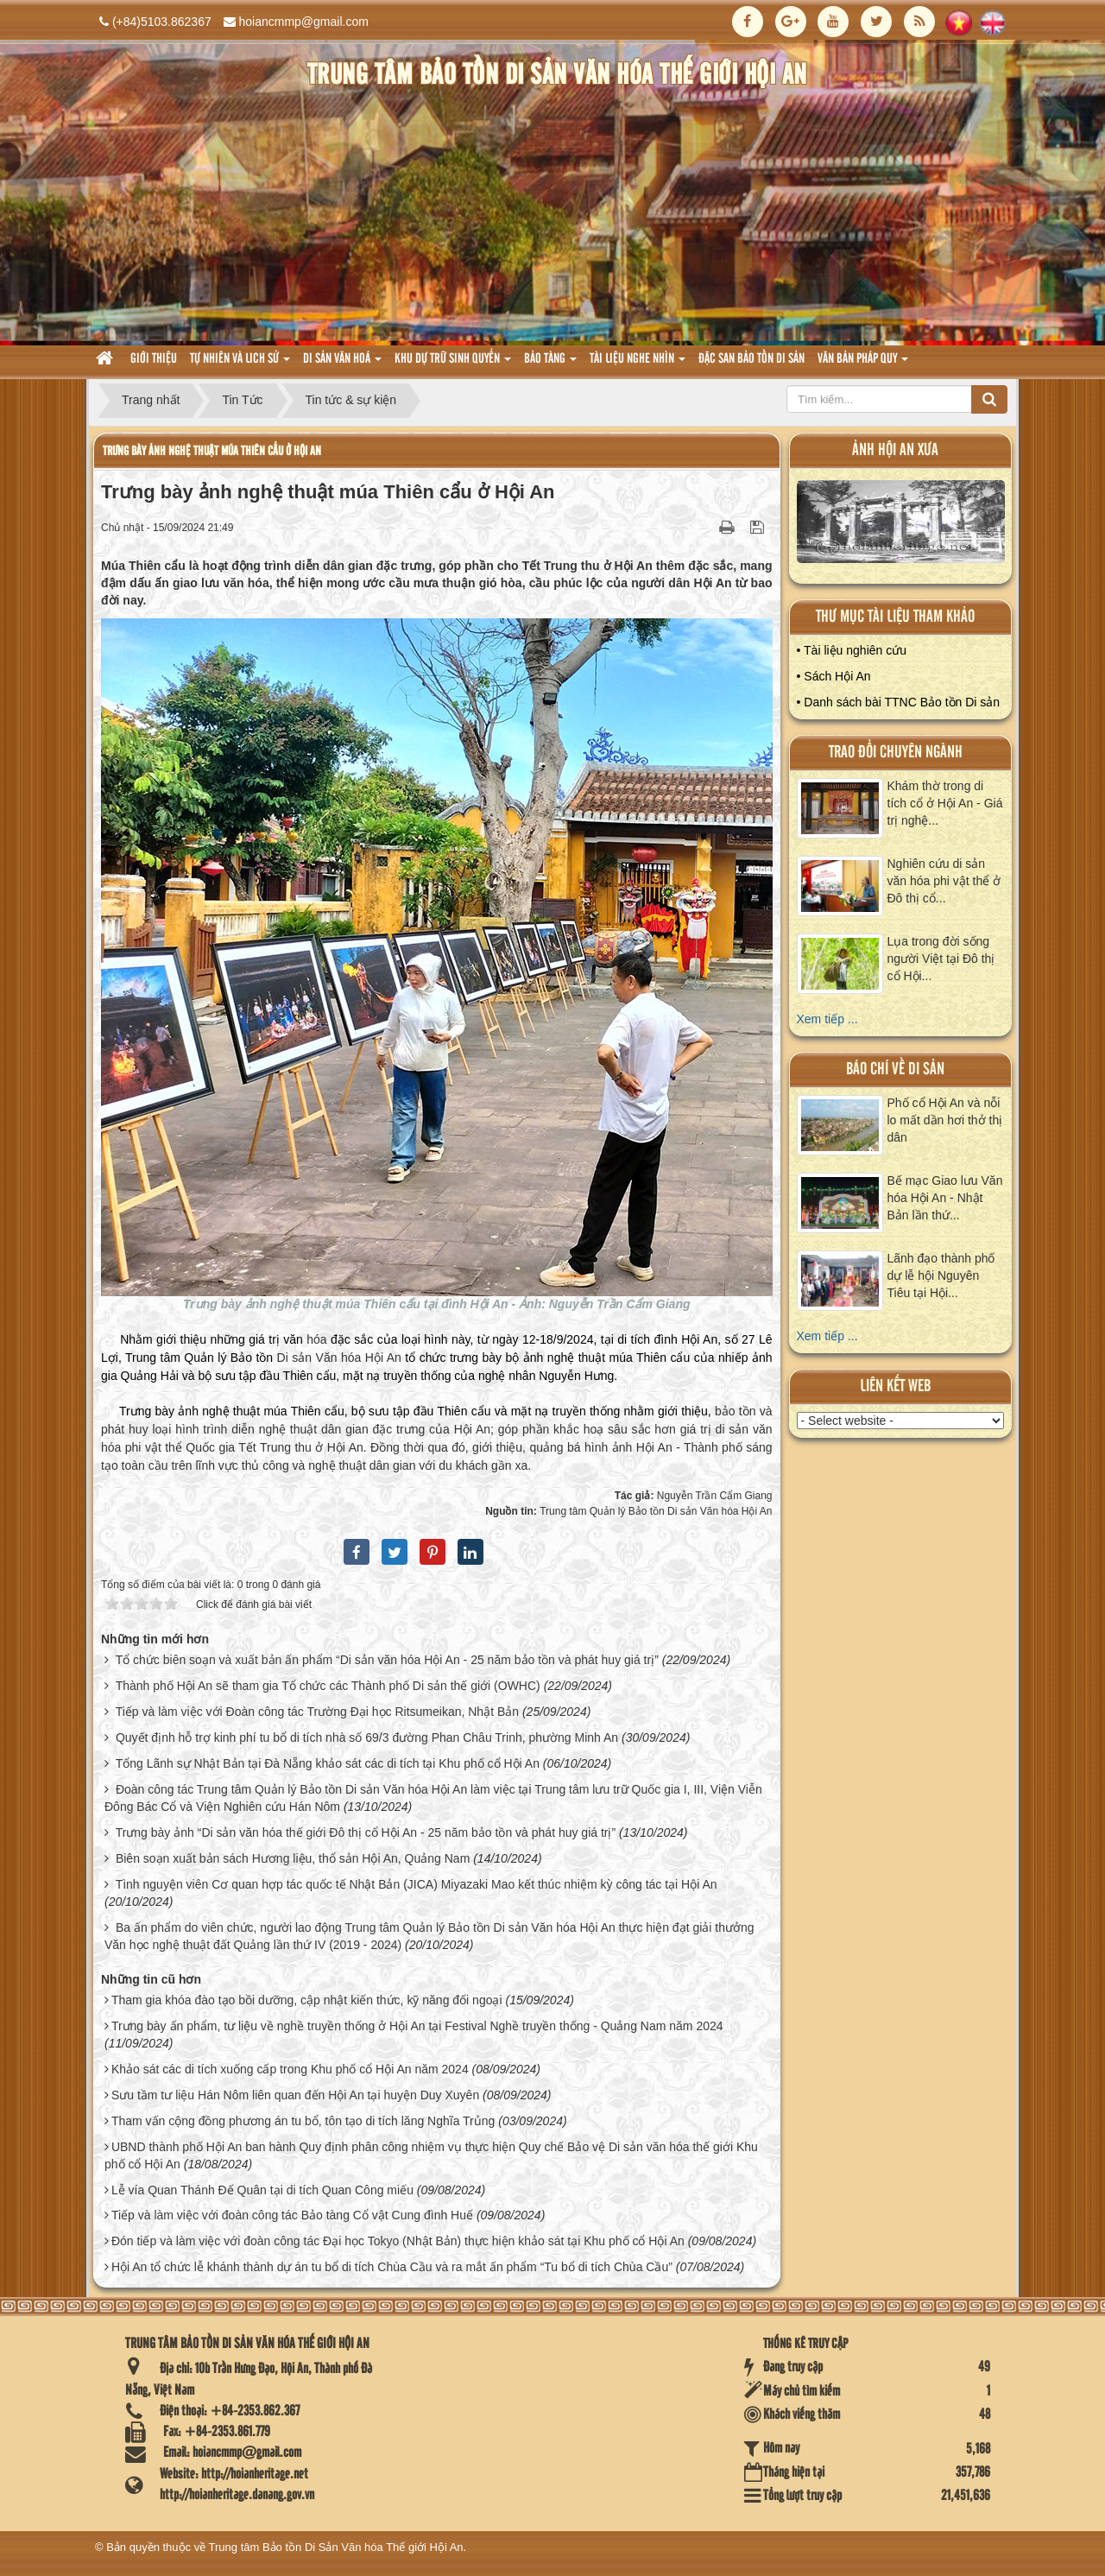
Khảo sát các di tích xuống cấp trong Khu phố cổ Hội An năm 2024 (290, 2069)
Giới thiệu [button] (153, 359)
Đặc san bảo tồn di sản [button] (751, 359)
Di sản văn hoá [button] (342, 364)
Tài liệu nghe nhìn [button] (637, 364)
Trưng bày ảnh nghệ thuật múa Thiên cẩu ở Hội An (212, 451)
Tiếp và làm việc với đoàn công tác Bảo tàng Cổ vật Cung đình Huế (292, 2215)
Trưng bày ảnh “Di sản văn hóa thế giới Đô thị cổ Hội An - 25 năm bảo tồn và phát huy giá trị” (366, 1832)
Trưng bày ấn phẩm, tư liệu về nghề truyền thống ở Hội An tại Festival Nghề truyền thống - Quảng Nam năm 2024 (417, 2026)
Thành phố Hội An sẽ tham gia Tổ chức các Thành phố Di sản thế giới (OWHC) (328, 1686)
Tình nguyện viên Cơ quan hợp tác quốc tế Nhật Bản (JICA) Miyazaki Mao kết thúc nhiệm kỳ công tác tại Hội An (416, 1884)
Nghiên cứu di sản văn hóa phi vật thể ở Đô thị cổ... (944, 881)
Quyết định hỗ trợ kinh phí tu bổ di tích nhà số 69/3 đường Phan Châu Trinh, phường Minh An (367, 1737)
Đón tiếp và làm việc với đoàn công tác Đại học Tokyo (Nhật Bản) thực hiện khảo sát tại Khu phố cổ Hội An (398, 2241)
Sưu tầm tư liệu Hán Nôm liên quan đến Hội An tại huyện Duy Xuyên (295, 2095)
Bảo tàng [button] (550, 364)
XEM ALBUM (901, 525)
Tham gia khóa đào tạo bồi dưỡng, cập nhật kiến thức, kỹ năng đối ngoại (306, 2000)
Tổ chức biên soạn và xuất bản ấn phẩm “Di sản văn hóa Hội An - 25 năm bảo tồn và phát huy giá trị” (387, 1660)
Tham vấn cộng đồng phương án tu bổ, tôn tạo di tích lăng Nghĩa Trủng (303, 2121)
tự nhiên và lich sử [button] (240, 364)
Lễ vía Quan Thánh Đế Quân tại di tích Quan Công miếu (262, 2190)
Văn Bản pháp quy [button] (863, 364)
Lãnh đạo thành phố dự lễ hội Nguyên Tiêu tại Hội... (941, 1275)
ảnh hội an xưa (895, 450)
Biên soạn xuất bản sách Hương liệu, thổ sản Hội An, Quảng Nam (293, 1858)
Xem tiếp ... (827, 1019)
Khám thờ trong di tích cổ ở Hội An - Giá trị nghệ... (945, 803)
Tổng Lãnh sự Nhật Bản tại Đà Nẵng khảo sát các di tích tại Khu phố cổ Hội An (328, 1763)
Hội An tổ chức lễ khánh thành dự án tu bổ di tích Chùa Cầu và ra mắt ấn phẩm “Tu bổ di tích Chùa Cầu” (391, 2267)
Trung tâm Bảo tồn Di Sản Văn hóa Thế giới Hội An (336, 2547)
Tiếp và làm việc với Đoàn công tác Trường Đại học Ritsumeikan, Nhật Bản (317, 1711)
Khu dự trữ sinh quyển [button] (453, 364)
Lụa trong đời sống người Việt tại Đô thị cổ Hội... (941, 958)
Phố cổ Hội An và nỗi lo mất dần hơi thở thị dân (945, 1120)
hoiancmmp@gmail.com (304, 21)
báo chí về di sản (895, 1069)
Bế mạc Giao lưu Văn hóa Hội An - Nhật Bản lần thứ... (945, 1198)
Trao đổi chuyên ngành (896, 752)
